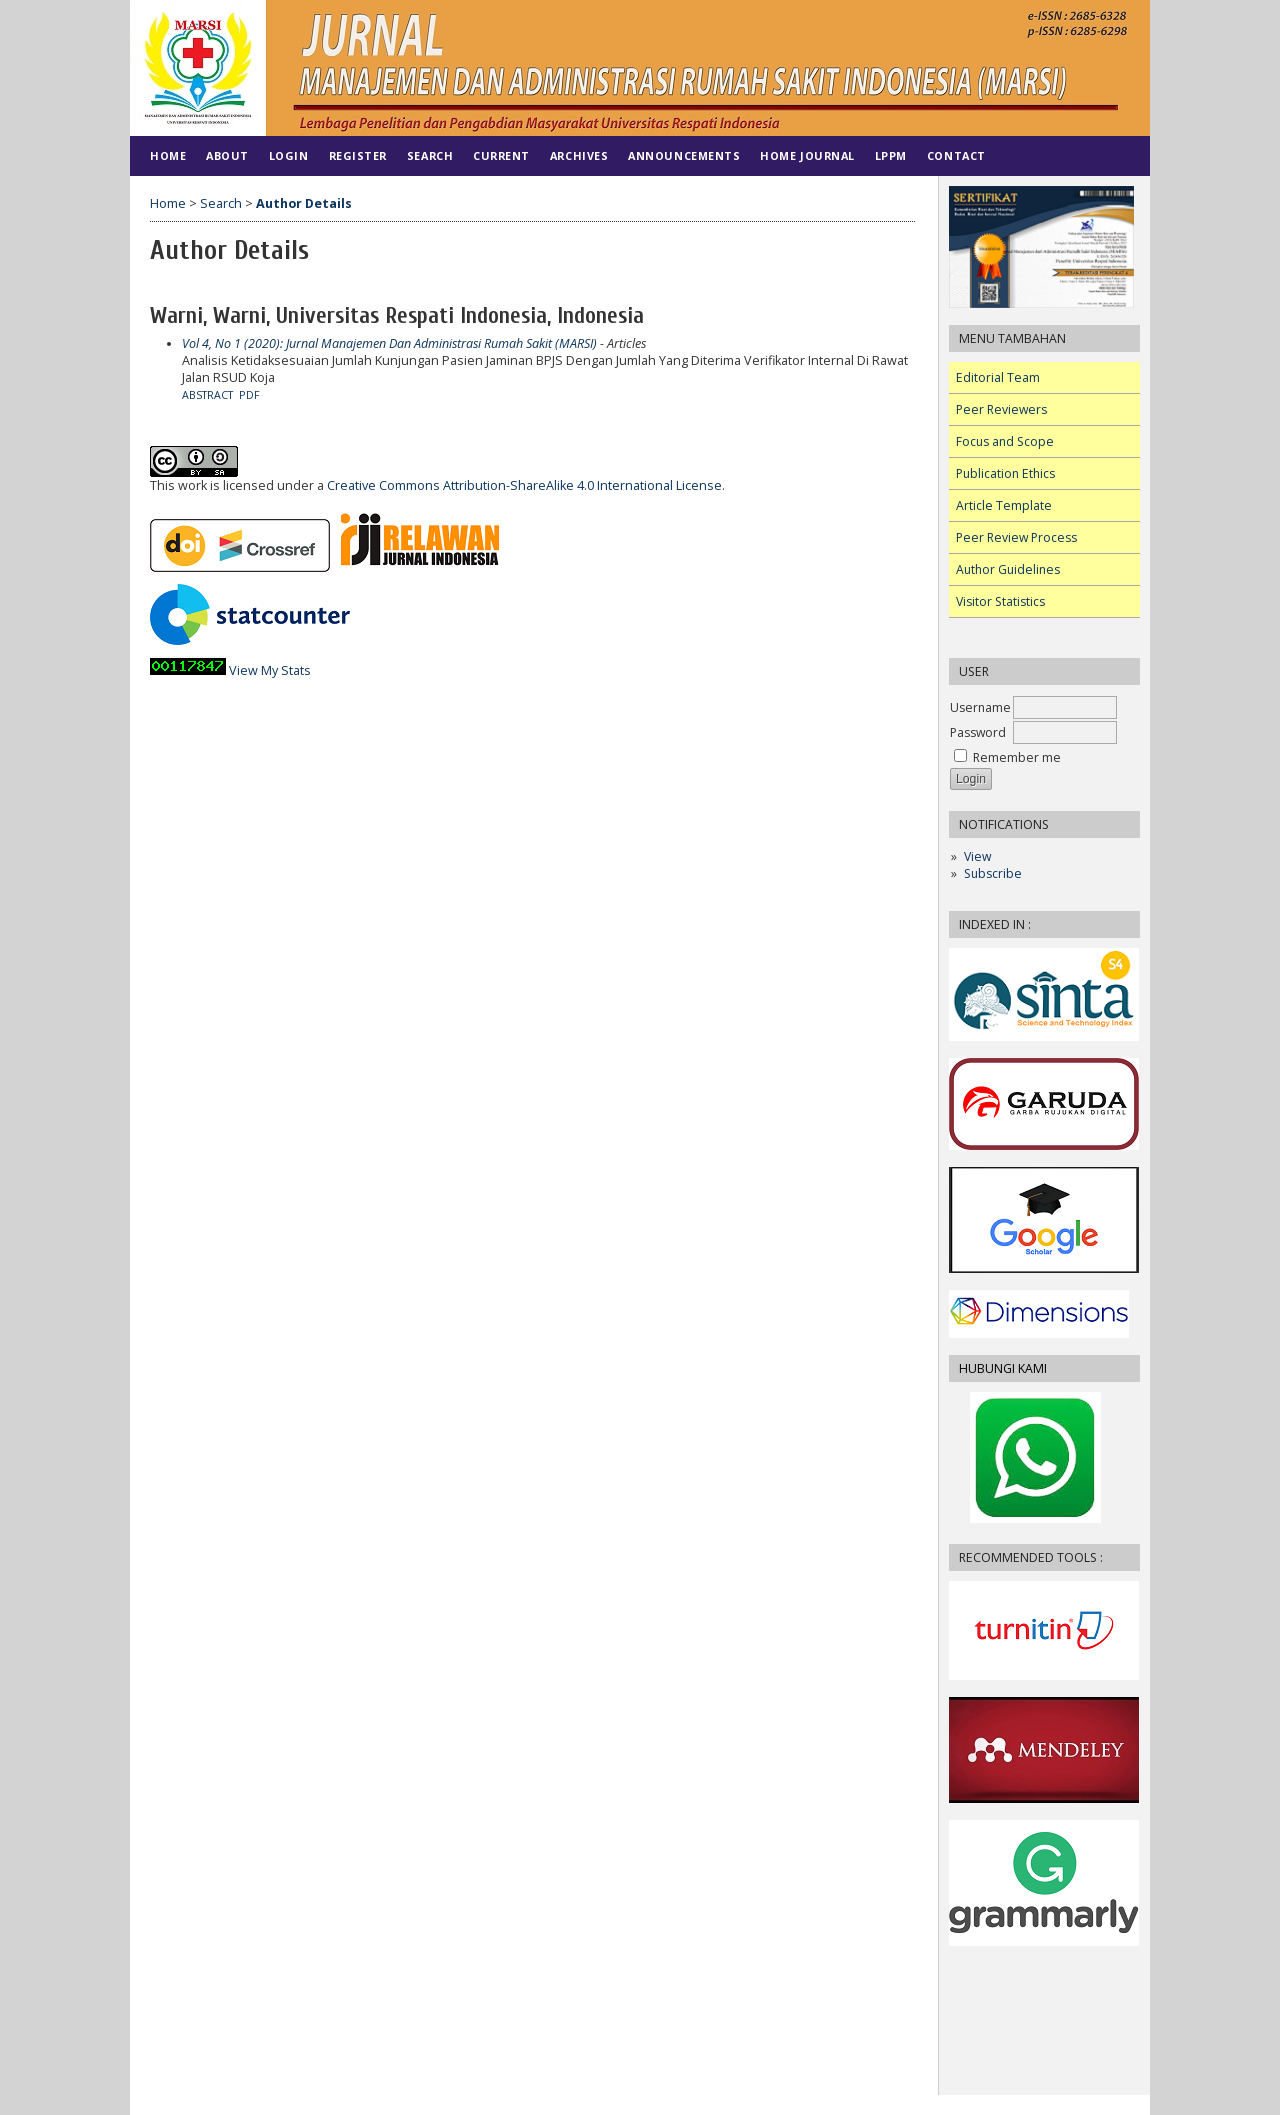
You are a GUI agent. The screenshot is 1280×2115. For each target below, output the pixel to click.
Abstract (207, 395)
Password (978, 732)
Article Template (1004, 505)
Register (358, 155)
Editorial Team (998, 377)
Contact (956, 155)
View (977, 856)
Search (430, 155)
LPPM (891, 155)
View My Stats (270, 670)
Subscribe (993, 873)
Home (168, 155)
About (227, 155)
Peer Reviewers (1001, 409)
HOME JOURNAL (807, 155)
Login (289, 155)
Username (980, 707)
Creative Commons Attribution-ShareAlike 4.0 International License (524, 485)
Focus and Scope (1005, 441)
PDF (249, 395)
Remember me (1017, 757)
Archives (579, 155)
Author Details (304, 203)
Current (501, 155)
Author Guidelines (1008, 569)
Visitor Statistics (1000, 601)
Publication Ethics (1005, 473)
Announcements (684, 155)
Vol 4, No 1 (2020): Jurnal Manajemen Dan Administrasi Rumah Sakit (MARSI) (389, 343)
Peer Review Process (1016, 537)
